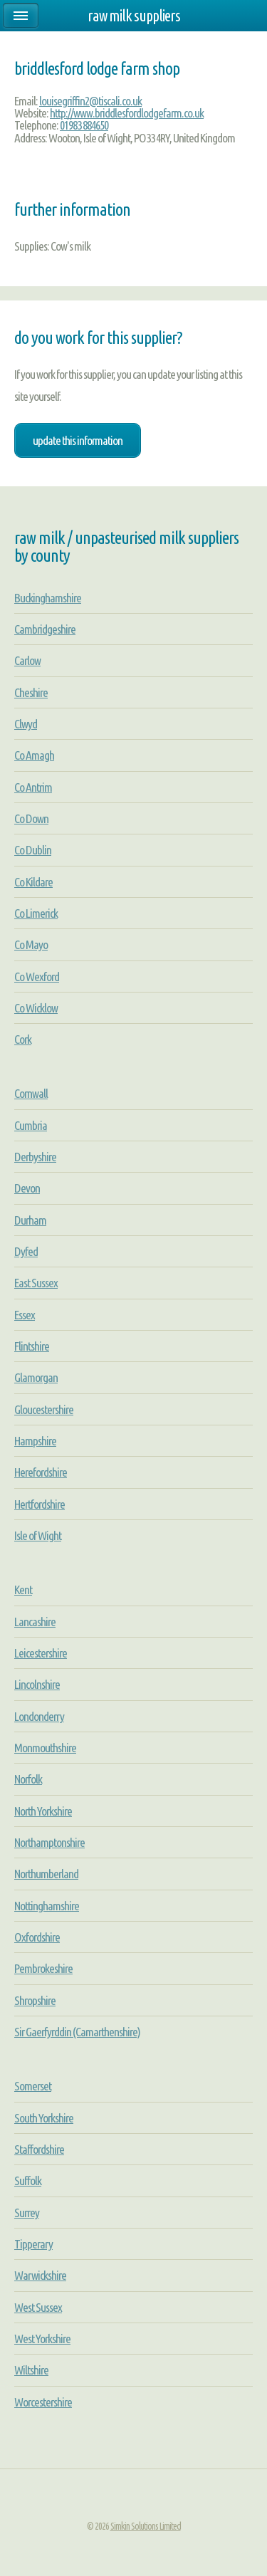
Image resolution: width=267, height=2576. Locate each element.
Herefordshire (40, 1472)
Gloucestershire (43, 1409)
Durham (30, 1220)
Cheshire (31, 692)
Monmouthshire (45, 1747)
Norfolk (28, 1779)
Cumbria (30, 1125)
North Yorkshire (43, 1811)
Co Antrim (33, 787)
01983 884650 (84, 125)
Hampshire (35, 1440)
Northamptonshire (49, 1842)
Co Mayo (31, 944)
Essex (24, 1314)
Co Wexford (36, 976)
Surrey (26, 2212)
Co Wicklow (36, 1008)
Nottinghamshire (46, 1905)
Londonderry (39, 1716)
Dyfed (26, 1251)
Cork (22, 1039)
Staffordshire (39, 2149)
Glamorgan (36, 1377)
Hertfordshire (39, 1504)
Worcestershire (43, 2402)
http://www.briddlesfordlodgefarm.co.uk (127, 113)
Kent (23, 1589)
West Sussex (38, 2307)
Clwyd (25, 724)
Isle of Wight (37, 1535)
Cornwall (31, 1093)
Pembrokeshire (43, 1968)
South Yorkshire (43, 2118)
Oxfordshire (37, 1937)
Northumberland (46, 1873)
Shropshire (35, 2000)
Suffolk (27, 2180)
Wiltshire (31, 2370)
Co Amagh (34, 755)
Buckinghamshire (47, 597)
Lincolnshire (37, 1684)
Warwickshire (40, 2275)
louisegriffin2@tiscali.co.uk (90, 101)
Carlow (27, 660)
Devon (27, 1188)
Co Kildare (33, 882)
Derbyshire (35, 1156)
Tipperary (33, 2244)
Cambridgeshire (44, 629)
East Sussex (36, 1282)
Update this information (77, 440)
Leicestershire (40, 1653)
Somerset (32, 2086)
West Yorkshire (42, 2338)
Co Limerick (36, 913)
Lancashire (35, 1621)
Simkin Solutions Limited (145, 2526)
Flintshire (31, 1346)
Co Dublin (32, 850)
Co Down (31, 818)
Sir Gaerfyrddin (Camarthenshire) (77, 2031)
